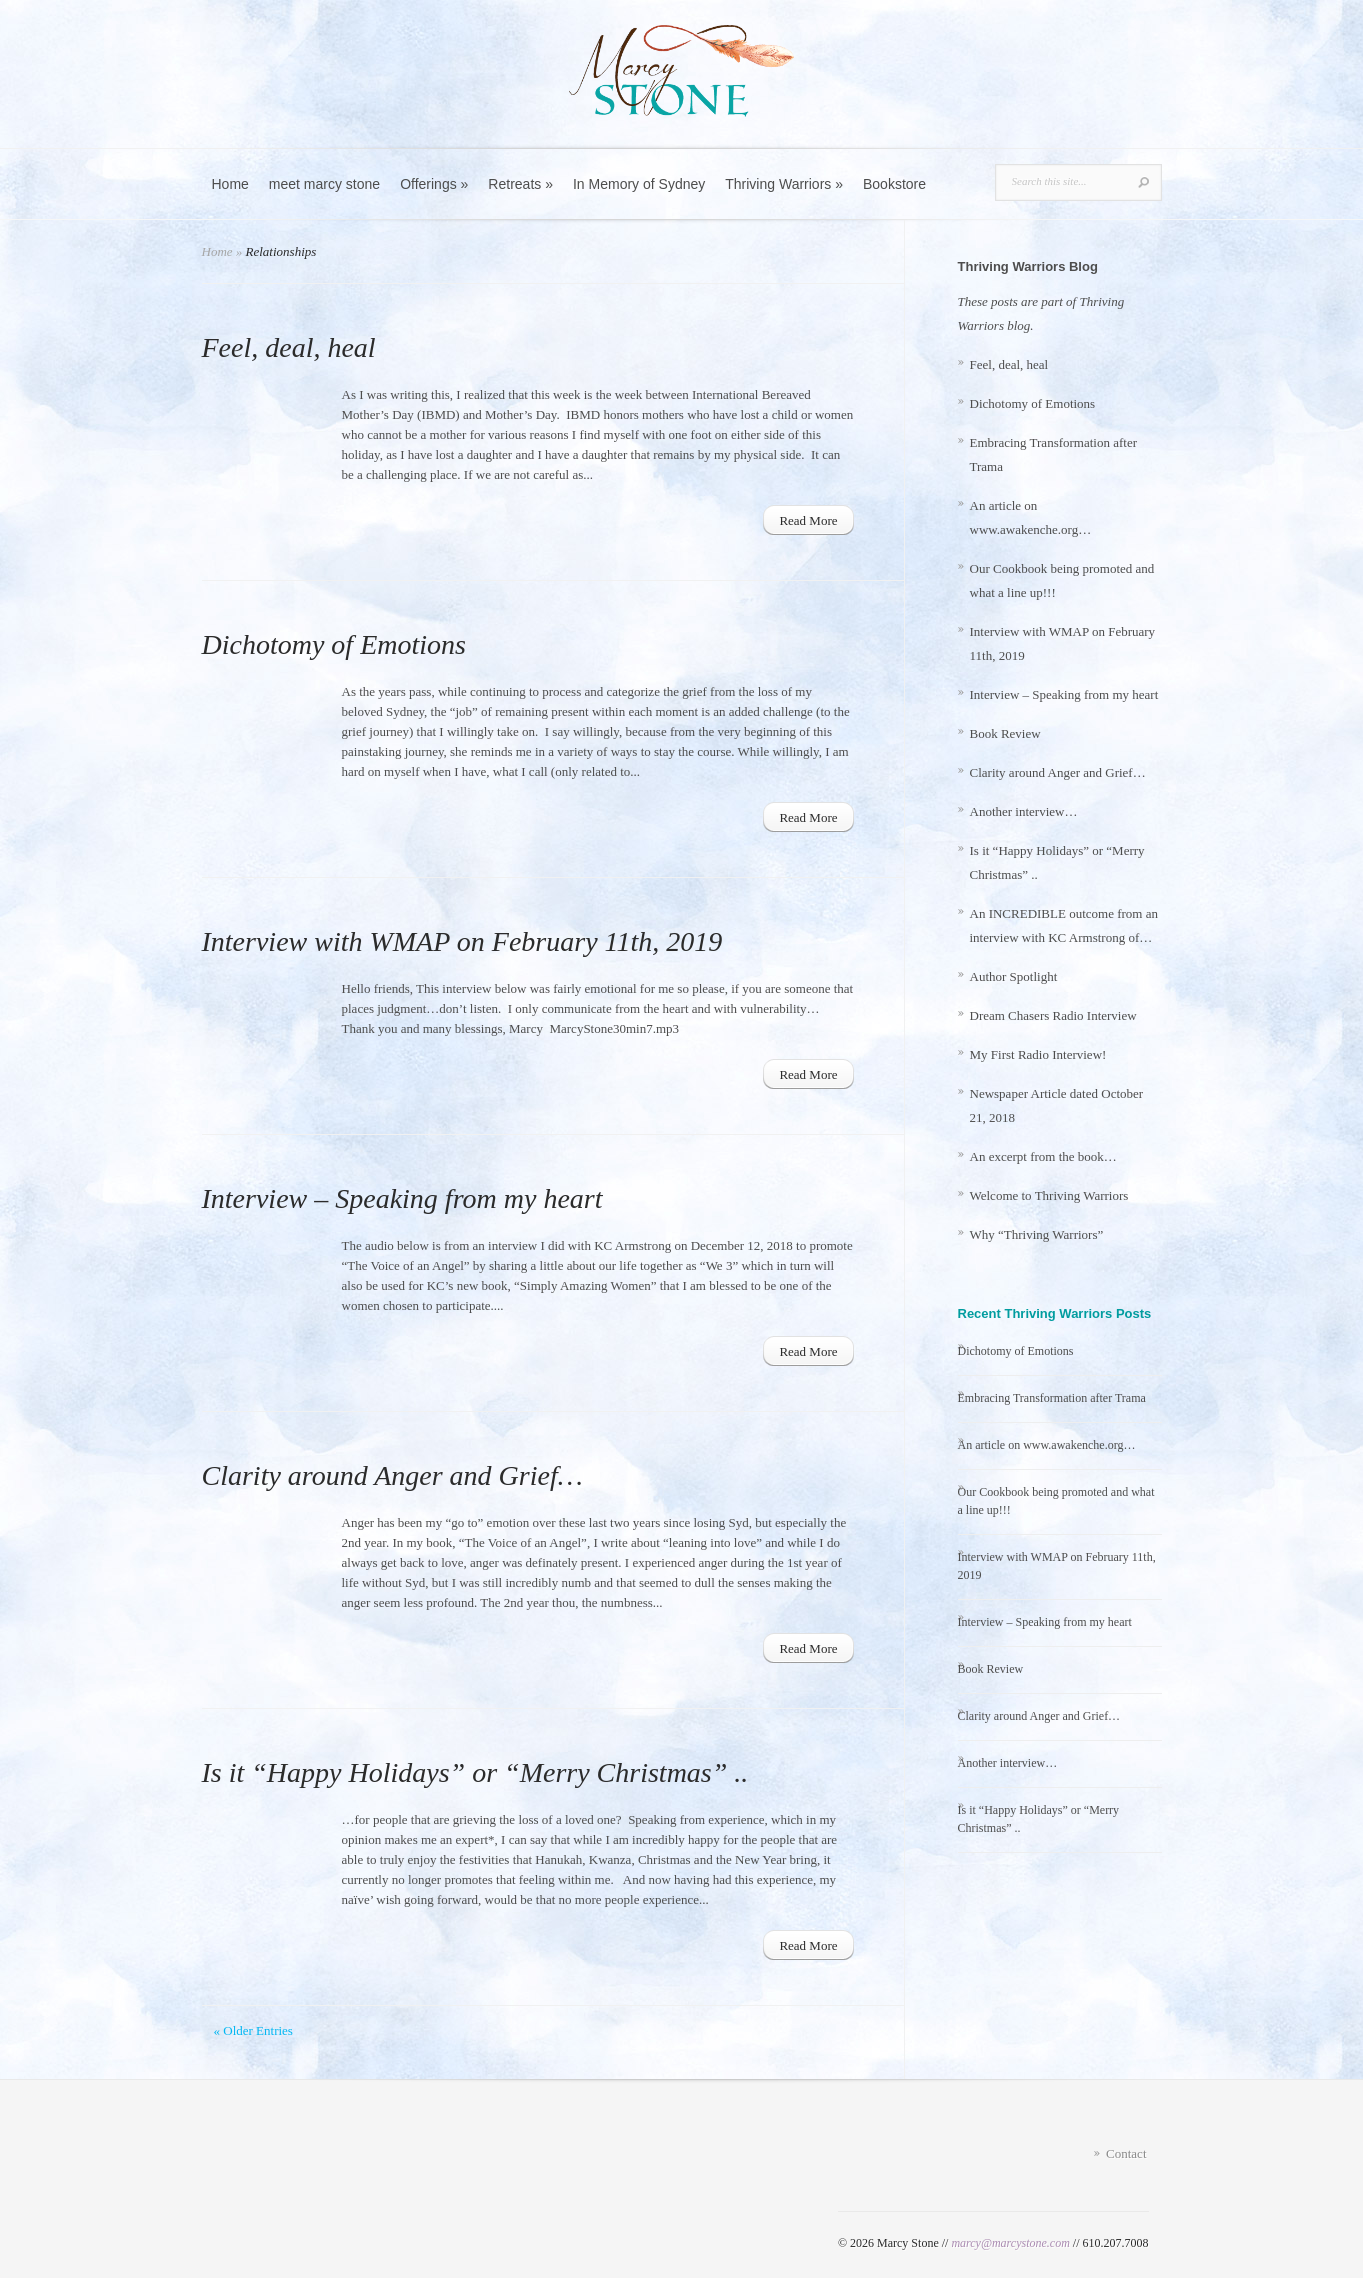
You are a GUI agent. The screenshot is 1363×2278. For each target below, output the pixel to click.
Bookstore (894, 184)
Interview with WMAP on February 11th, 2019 (462, 941)
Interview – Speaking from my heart (402, 1198)
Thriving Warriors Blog (1028, 266)
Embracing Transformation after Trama (1052, 1398)
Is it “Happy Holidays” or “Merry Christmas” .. (475, 1772)
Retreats (520, 184)
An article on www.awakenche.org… (1047, 1445)
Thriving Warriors (784, 184)
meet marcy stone (324, 184)
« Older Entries (253, 2030)
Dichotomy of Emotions (334, 644)
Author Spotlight (1014, 976)
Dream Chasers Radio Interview (1053, 1015)
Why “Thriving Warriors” (1037, 1234)
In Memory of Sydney (639, 184)
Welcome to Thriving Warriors (1049, 1195)
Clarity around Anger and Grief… (392, 1475)
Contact (1126, 2153)
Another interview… (1024, 811)
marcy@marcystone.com (1010, 2243)
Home (230, 184)
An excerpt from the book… (1043, 1156)
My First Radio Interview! (1038, 1054)
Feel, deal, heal (289, 347)
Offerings (434, 184)
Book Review (1005, 733)
